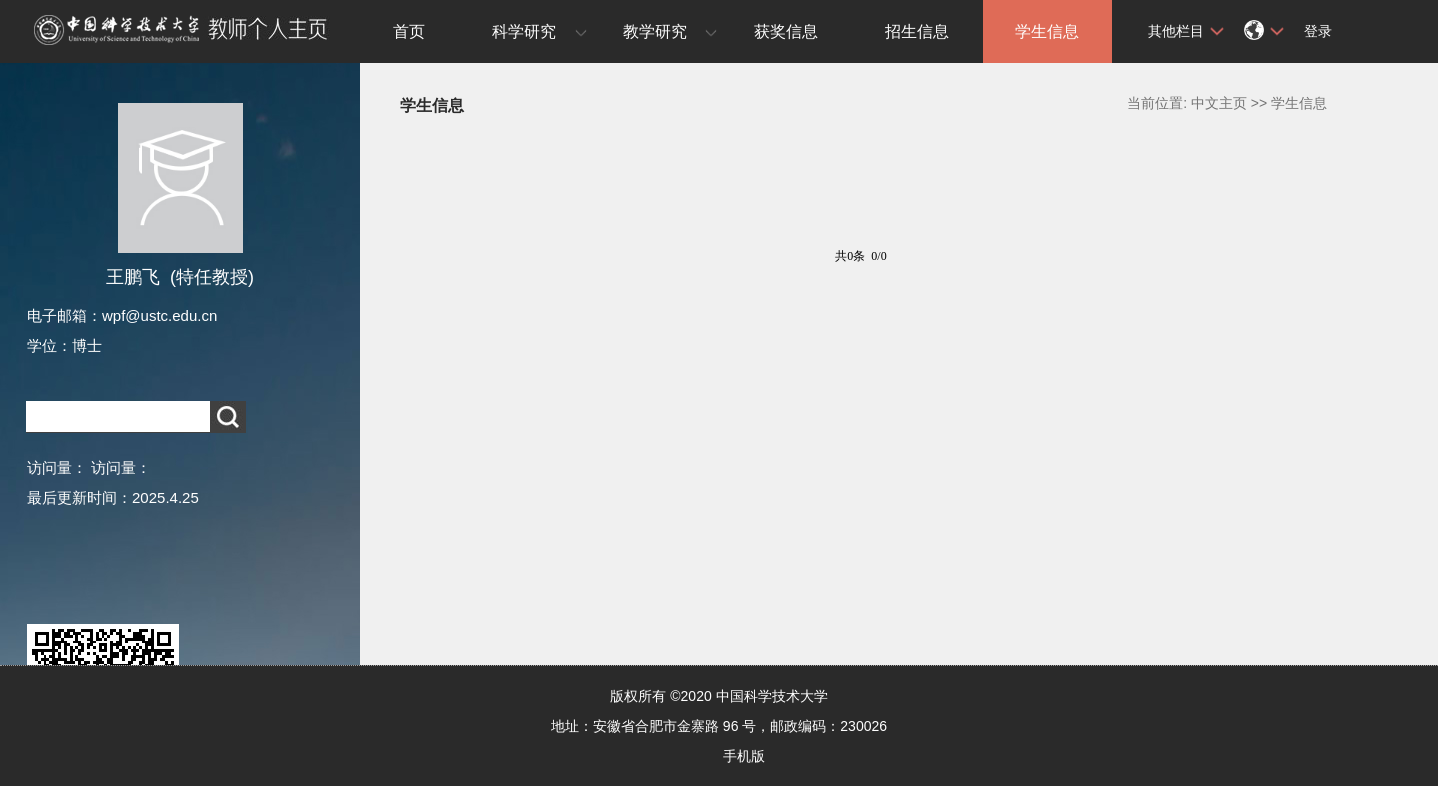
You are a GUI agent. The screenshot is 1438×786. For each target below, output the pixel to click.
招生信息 (917, 31)
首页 (409, 31)
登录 (1318, 31)
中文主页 (1219, 103)
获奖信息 (786, 31)
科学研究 (524, 31)
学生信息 (1047, 31)
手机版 (744, 756)
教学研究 (655, 31)
